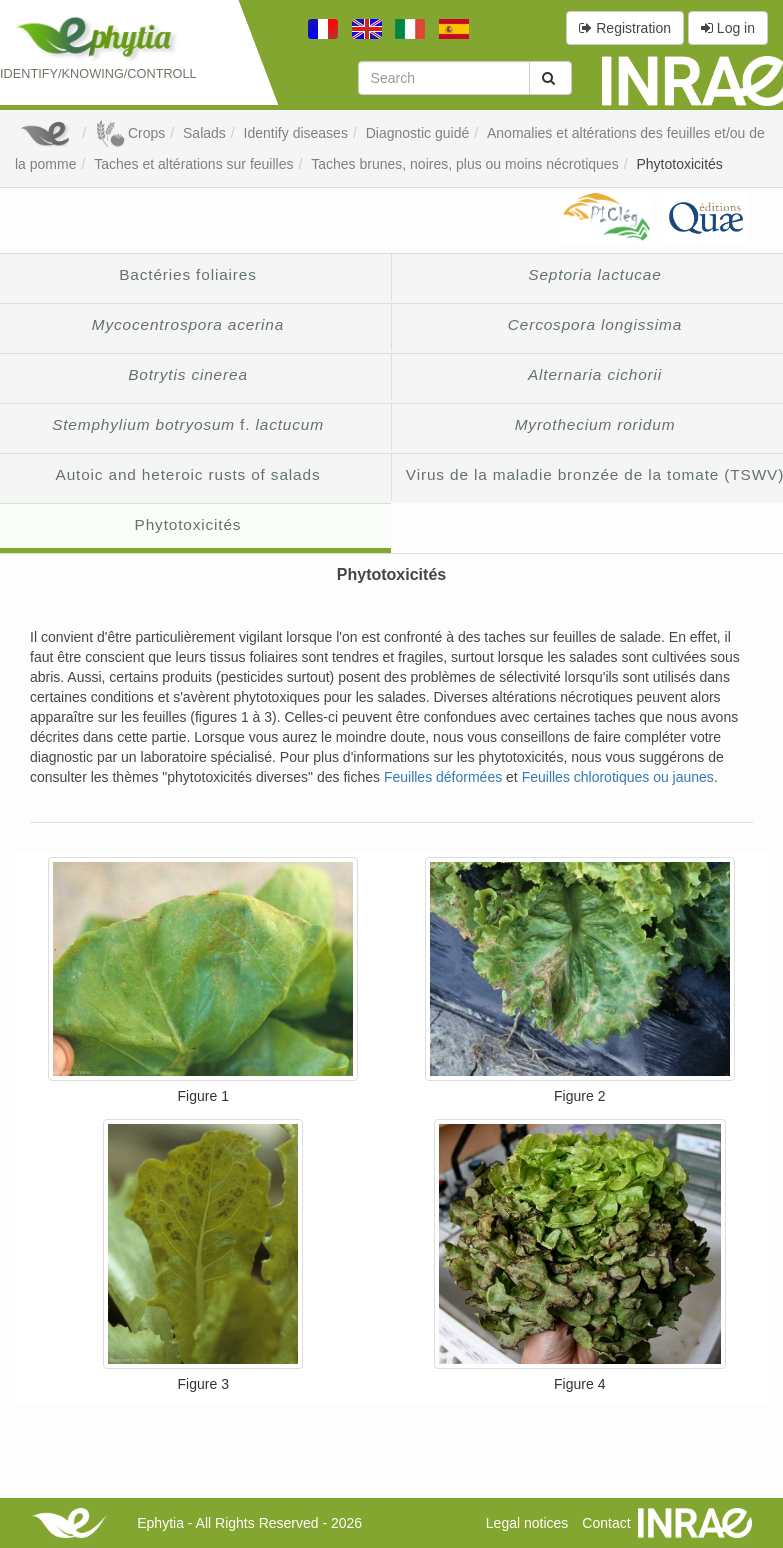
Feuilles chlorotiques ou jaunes (618, 777)
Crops (130, 133)
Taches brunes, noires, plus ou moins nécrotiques (464, 164)
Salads (204, 133)
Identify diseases (296, 133)
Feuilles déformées (443, 777)
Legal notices (527, 1523)
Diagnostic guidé (418, 133)
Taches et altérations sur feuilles (193, 164)
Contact (606, 1523)
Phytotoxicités (679, 164)
